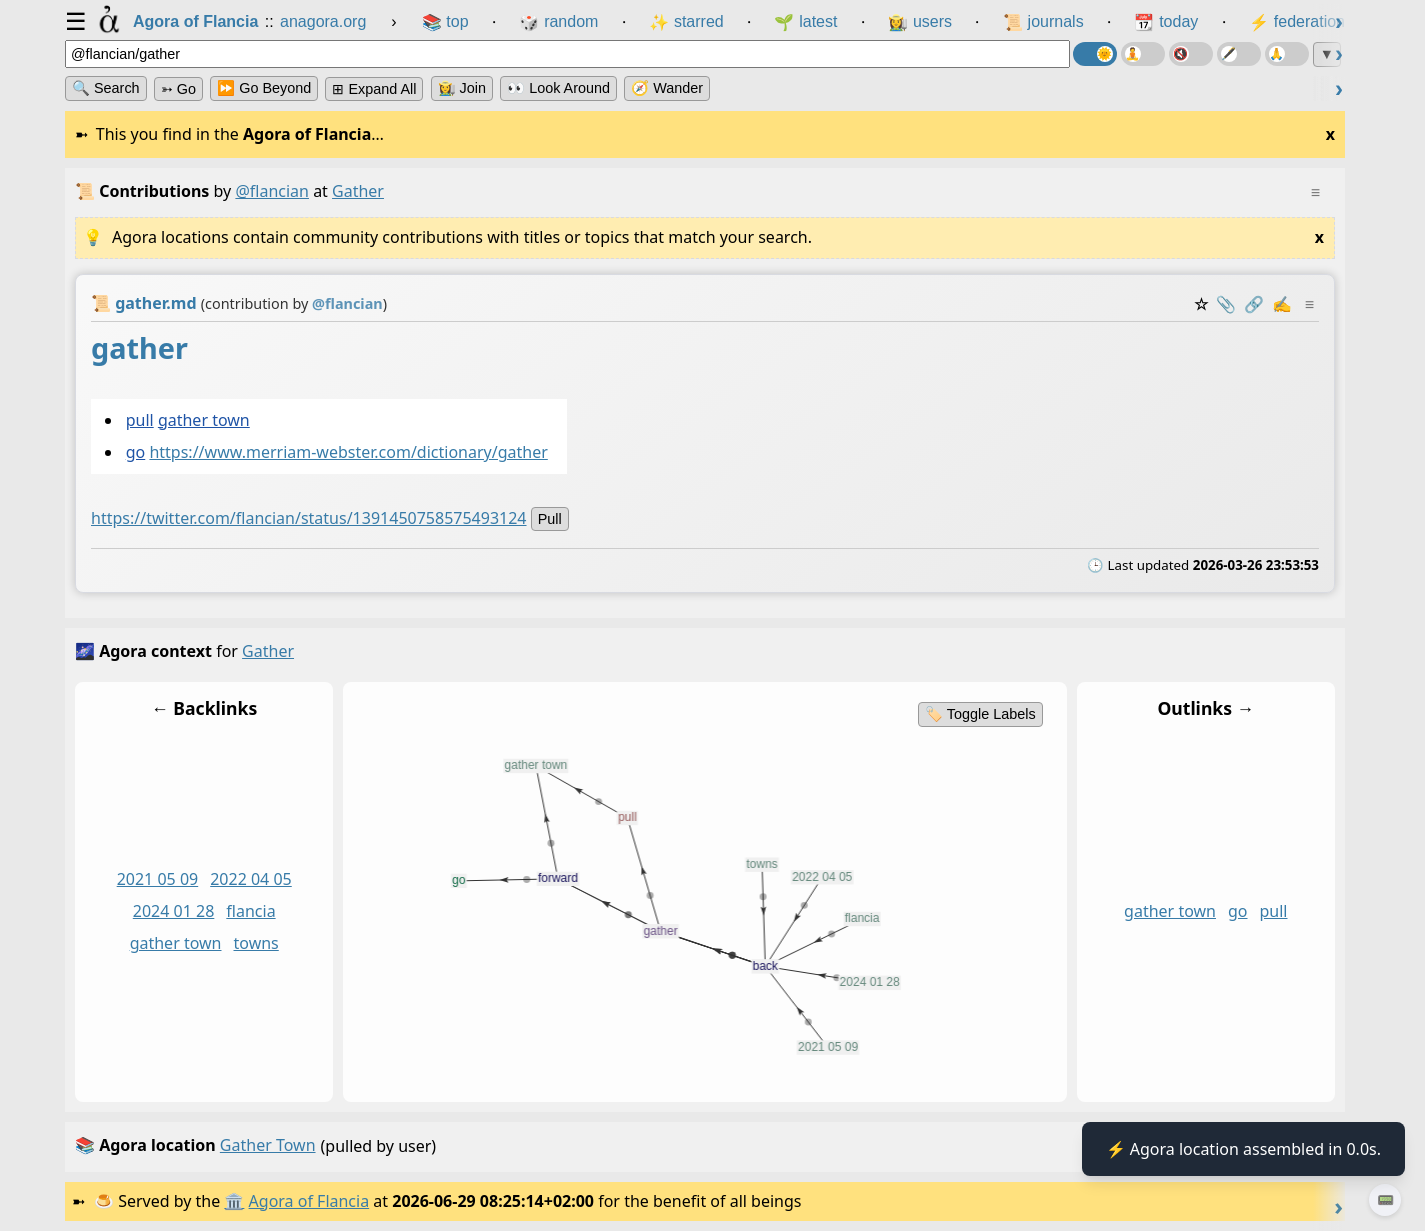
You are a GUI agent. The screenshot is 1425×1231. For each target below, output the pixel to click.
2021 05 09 (158, 880)
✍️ (1282, 304)
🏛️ (234, 1201)
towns (256, 943)
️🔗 (1254, 304)
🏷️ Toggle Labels (980, 714)
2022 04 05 (251, 880)
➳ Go (178, 89)
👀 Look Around (558, 88)
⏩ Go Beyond (264, 88)
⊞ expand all (374, 89)
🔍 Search (106, 88)
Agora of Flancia (309, 1201)
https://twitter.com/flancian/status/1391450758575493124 (309, 519)
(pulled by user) (700, 1146)
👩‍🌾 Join (462, 88)
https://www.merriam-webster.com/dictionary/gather (348, 453)
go (136, 453)
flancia (250, 912)
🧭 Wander (667, 88)
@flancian (272, 191)
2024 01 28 (174, 912)
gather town (204, 420)
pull (140, 420)
